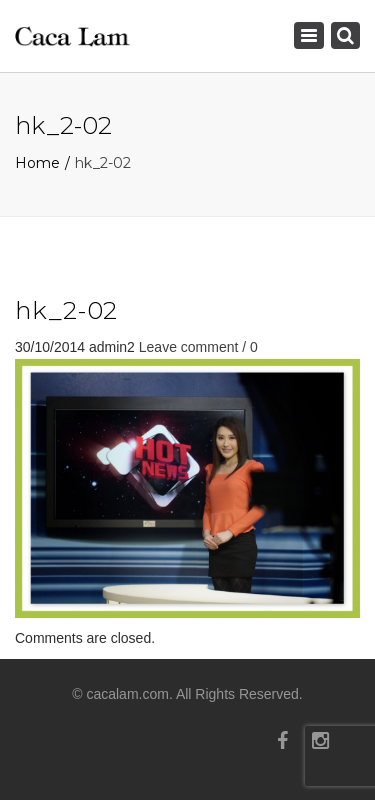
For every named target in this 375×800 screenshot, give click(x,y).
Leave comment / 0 (198, 347)
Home (37, 163)
